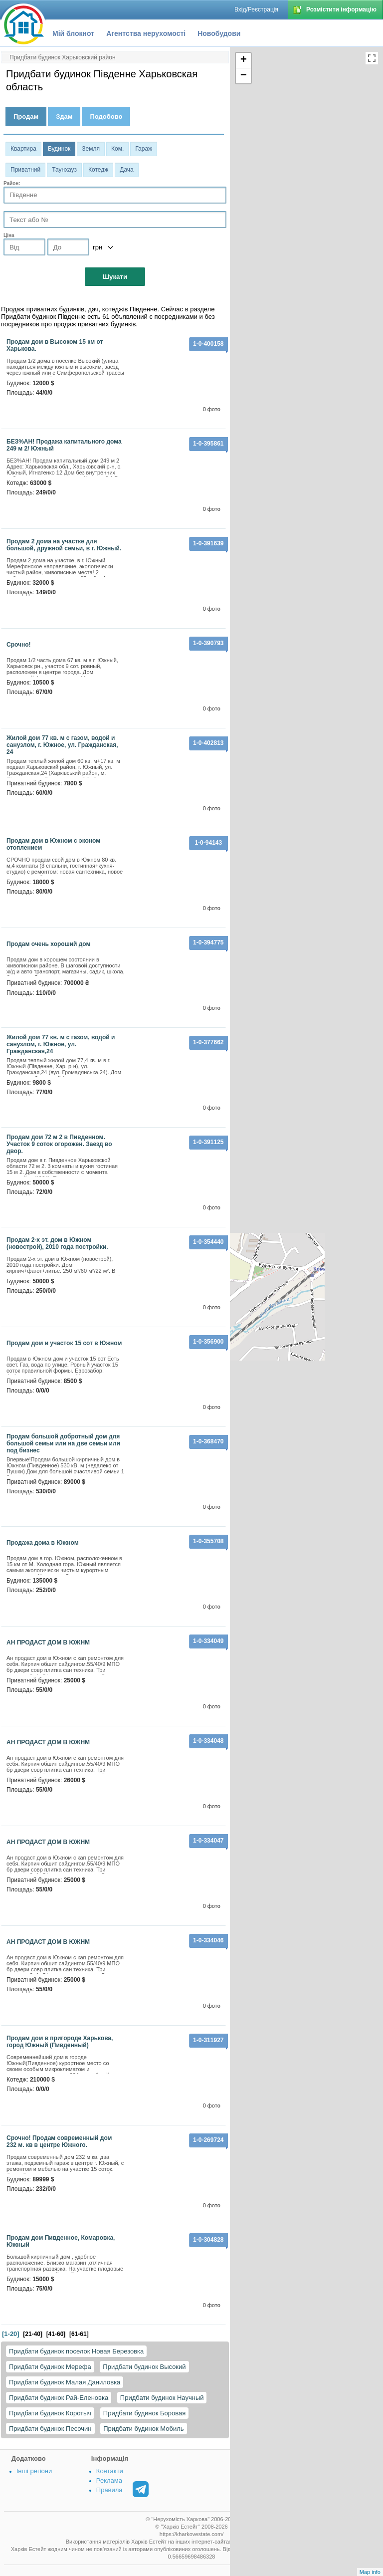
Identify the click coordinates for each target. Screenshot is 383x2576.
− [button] (243, 75)
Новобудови (218, 33)
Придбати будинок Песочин (50, 2428)
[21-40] (32, 2334)
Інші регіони (34, 2471)
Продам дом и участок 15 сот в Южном (64, 1343)
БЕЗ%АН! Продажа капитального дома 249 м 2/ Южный (64, 445)
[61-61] (79, 2334)
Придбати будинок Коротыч (50, 2413)
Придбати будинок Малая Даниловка (64, 2382)
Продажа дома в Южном (42, 1542)
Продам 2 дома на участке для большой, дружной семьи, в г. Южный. (63, 545)
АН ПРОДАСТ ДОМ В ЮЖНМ (48, 1642)
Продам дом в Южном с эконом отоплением (53, 844)
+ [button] (243, 60)
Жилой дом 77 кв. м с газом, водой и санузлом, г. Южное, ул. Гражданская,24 (60, 1044)
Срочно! (18, 644)
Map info (370, 2572)
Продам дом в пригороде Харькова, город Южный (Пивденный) (59, 2042)
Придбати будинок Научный (162, 2397)
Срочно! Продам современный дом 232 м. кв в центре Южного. (59, 2141)
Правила (109, 2490)
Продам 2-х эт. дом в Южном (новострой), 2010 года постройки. (57, 1243)
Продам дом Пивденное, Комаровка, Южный (60, 2241)
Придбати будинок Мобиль (143, 2428)
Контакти (109, 2471)
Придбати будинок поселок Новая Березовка (76, 2351)
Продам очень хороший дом (48, 943)
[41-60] (56, 2334)
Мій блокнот (73, 33)
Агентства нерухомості (146, 33)
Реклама (109, 2480)
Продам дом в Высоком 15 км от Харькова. (54, 345)
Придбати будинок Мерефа (50, 2366)
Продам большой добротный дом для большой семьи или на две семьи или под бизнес (63, 1443)
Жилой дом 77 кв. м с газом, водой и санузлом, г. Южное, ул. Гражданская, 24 (62, 744)
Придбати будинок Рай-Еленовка (58, 2397)
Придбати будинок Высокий (144, 2366)
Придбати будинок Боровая (144, 2413)
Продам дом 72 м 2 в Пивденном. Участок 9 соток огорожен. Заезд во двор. (59, 1144)
